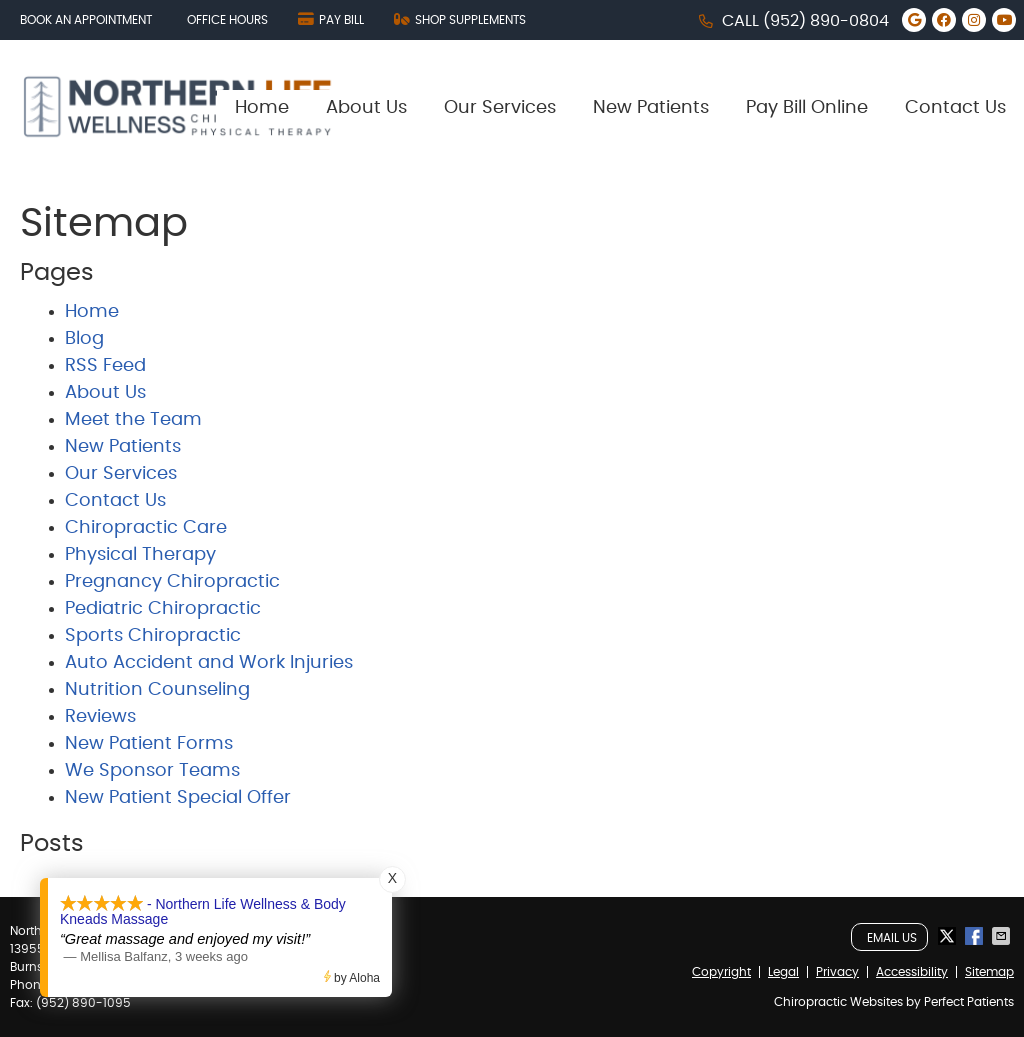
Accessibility (912, 972)
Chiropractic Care (146, 528)
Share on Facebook (976, 936)
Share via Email (1003, 936)
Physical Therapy (140, 555)
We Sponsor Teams (152, 771)
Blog (84, 339)
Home (262, 108)
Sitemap (989, 972)
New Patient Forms (149, 744)
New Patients (651, 108)
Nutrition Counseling (157, 690)
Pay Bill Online (807, 108)
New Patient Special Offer (178, 798)
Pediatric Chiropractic (163, 609)
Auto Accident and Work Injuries (209, 663)
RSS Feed (105, 366)
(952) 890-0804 (826, 21)
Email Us (892, 938)
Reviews (100, 717)
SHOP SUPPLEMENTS (460, 19)
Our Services (500, 108)
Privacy (837, 972)
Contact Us (955, 108)
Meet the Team (133, 420)
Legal (783, 972)
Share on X (949, 936)
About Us (366, 108)
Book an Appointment (86, 20)
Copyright (721, 972)
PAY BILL (331, 19)
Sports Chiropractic (153, 636)
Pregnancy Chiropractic (172, 582)
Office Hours (227, 20)
